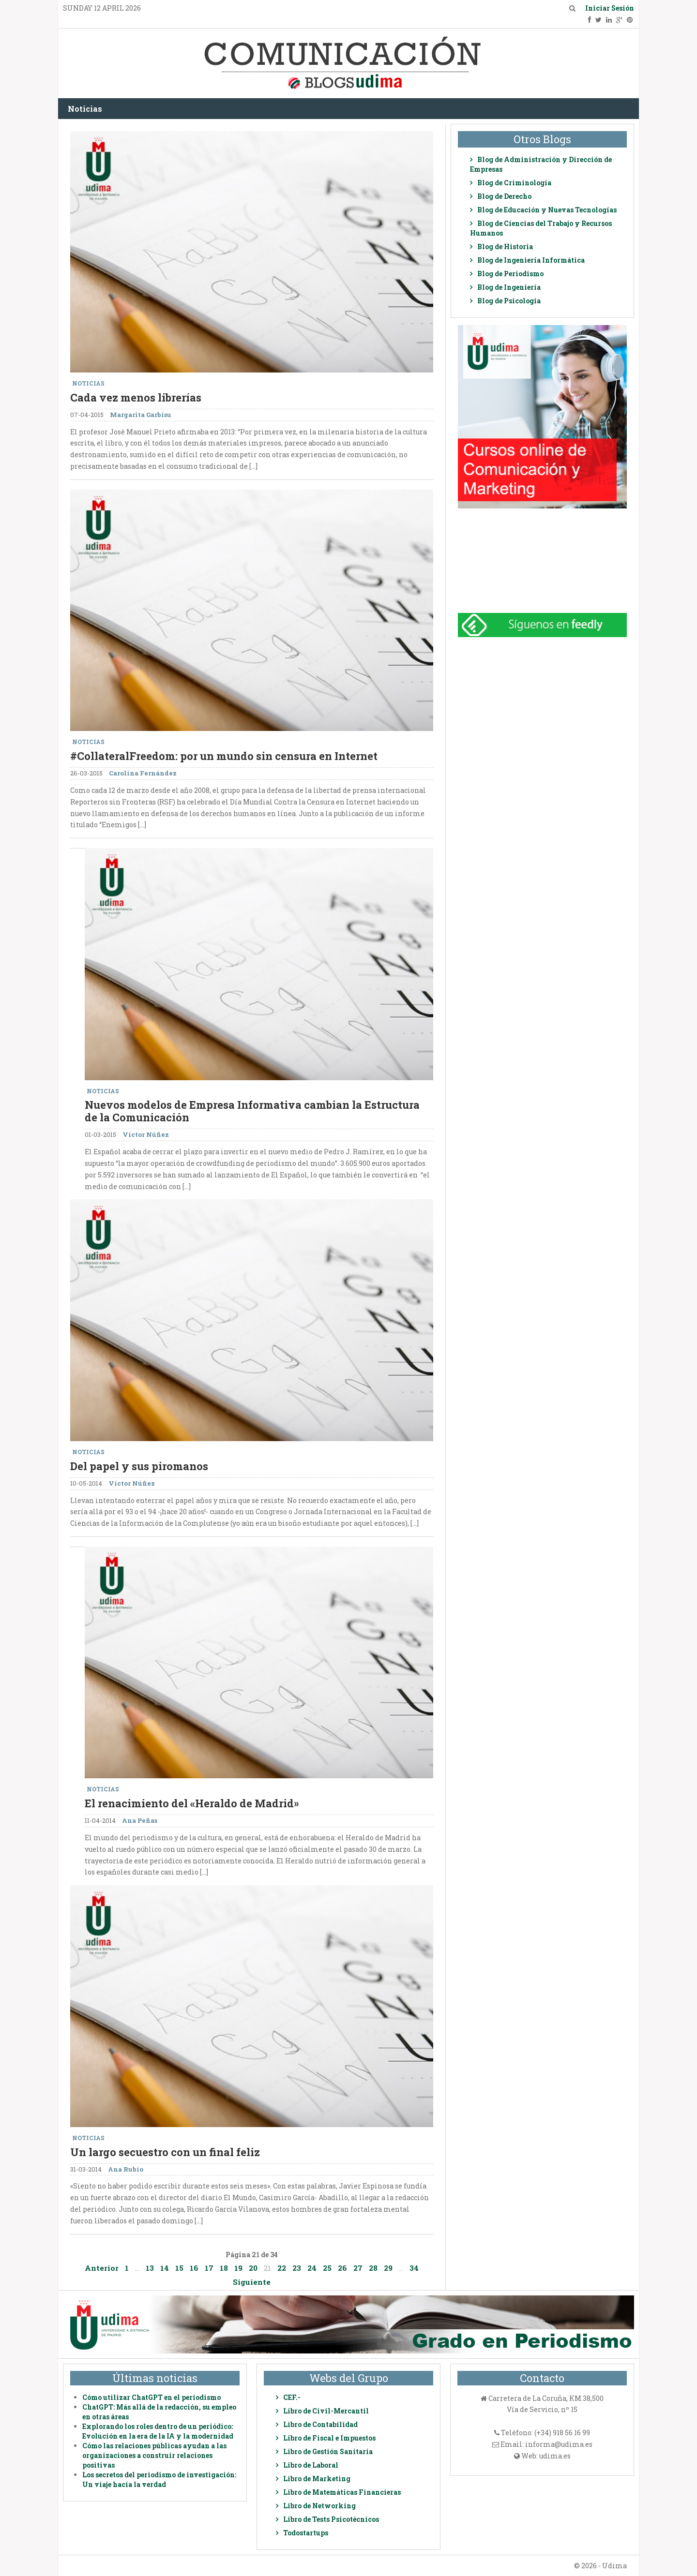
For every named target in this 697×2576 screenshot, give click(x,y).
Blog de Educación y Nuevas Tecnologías (547, 209)
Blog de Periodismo (510, 273)
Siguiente (252, 2282)
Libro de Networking (319, 2505)
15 (179, 2268)
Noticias (85, 109)
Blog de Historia (505, 246)
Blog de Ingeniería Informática (531, 260)
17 (209, 2268)
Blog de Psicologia (509, 300)
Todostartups (305, 2532)
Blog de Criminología (514, 182)
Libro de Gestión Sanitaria (328, 2451)
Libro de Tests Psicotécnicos (331, 2519)
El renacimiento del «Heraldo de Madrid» (192, 1803)
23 (296, 2268)
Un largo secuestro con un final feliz (165, 2152)
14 (164, 2268)
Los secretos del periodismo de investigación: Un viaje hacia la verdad (159, 2479)
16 (194, 2268)
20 (253, 2268)
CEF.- (292, 2397)
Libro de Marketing (316, 2478)
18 (224, 2268)
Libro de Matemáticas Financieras (342, 2492)
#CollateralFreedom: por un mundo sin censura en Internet (224, 756)
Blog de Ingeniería (509, 287)
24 (312, 2268)
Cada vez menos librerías (135, 397)
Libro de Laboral (310, 2465)
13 (150, 2268)
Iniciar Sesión (609, 8)
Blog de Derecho (504, 196)
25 (327, 2268)
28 (373, 2268)
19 (238, 2268)
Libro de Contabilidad (320, 2424)
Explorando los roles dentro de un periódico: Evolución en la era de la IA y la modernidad (157, 2431)
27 (358, 2268)
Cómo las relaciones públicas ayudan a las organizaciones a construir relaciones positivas (154, 2455)
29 (388, 2268)
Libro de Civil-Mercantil (326, 2410)
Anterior (102, 2268)
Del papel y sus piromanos (139, 1466)
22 (281, 2268)
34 (414, 2268)
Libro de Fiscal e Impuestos (329, 2437)
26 (342, 2268)
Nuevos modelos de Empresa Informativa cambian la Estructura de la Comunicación (252, 1111)
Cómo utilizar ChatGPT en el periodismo (151, 2397)
